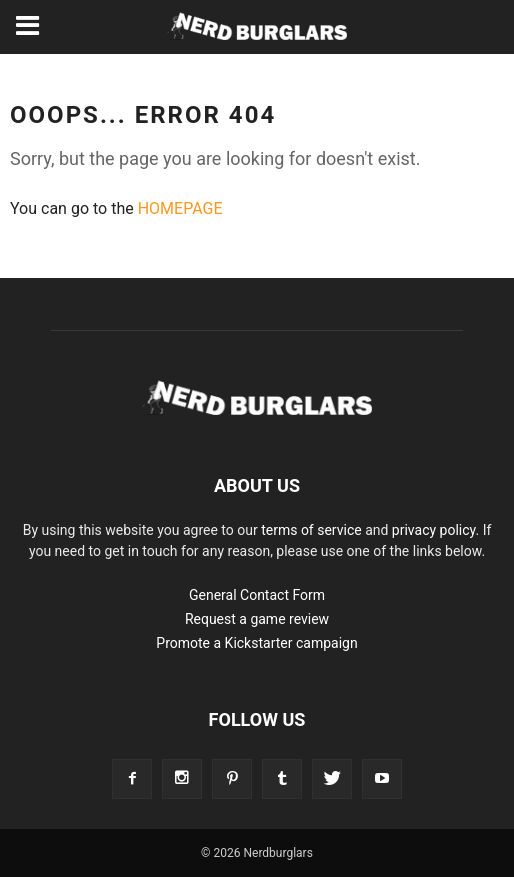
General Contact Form (257, 595)
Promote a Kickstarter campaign (256, 643)
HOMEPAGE (180, 208)
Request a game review (257, 619)
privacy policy (434, 530)
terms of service (311, 530)
